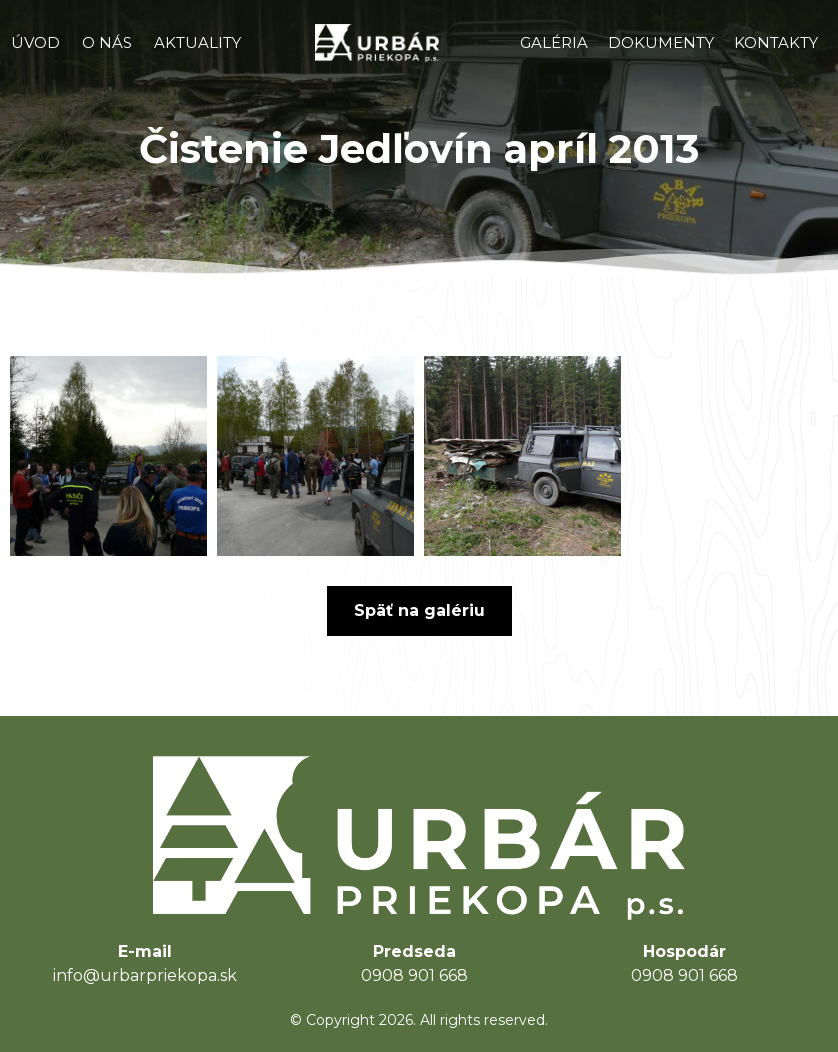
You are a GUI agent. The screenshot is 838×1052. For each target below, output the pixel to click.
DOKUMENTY (661, 42)
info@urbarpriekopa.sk (145, 975)
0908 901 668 (414, 975)
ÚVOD (35, 42)
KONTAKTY (776, 42)
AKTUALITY (197, 42)
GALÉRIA (554, 42)
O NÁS (107, 42)
